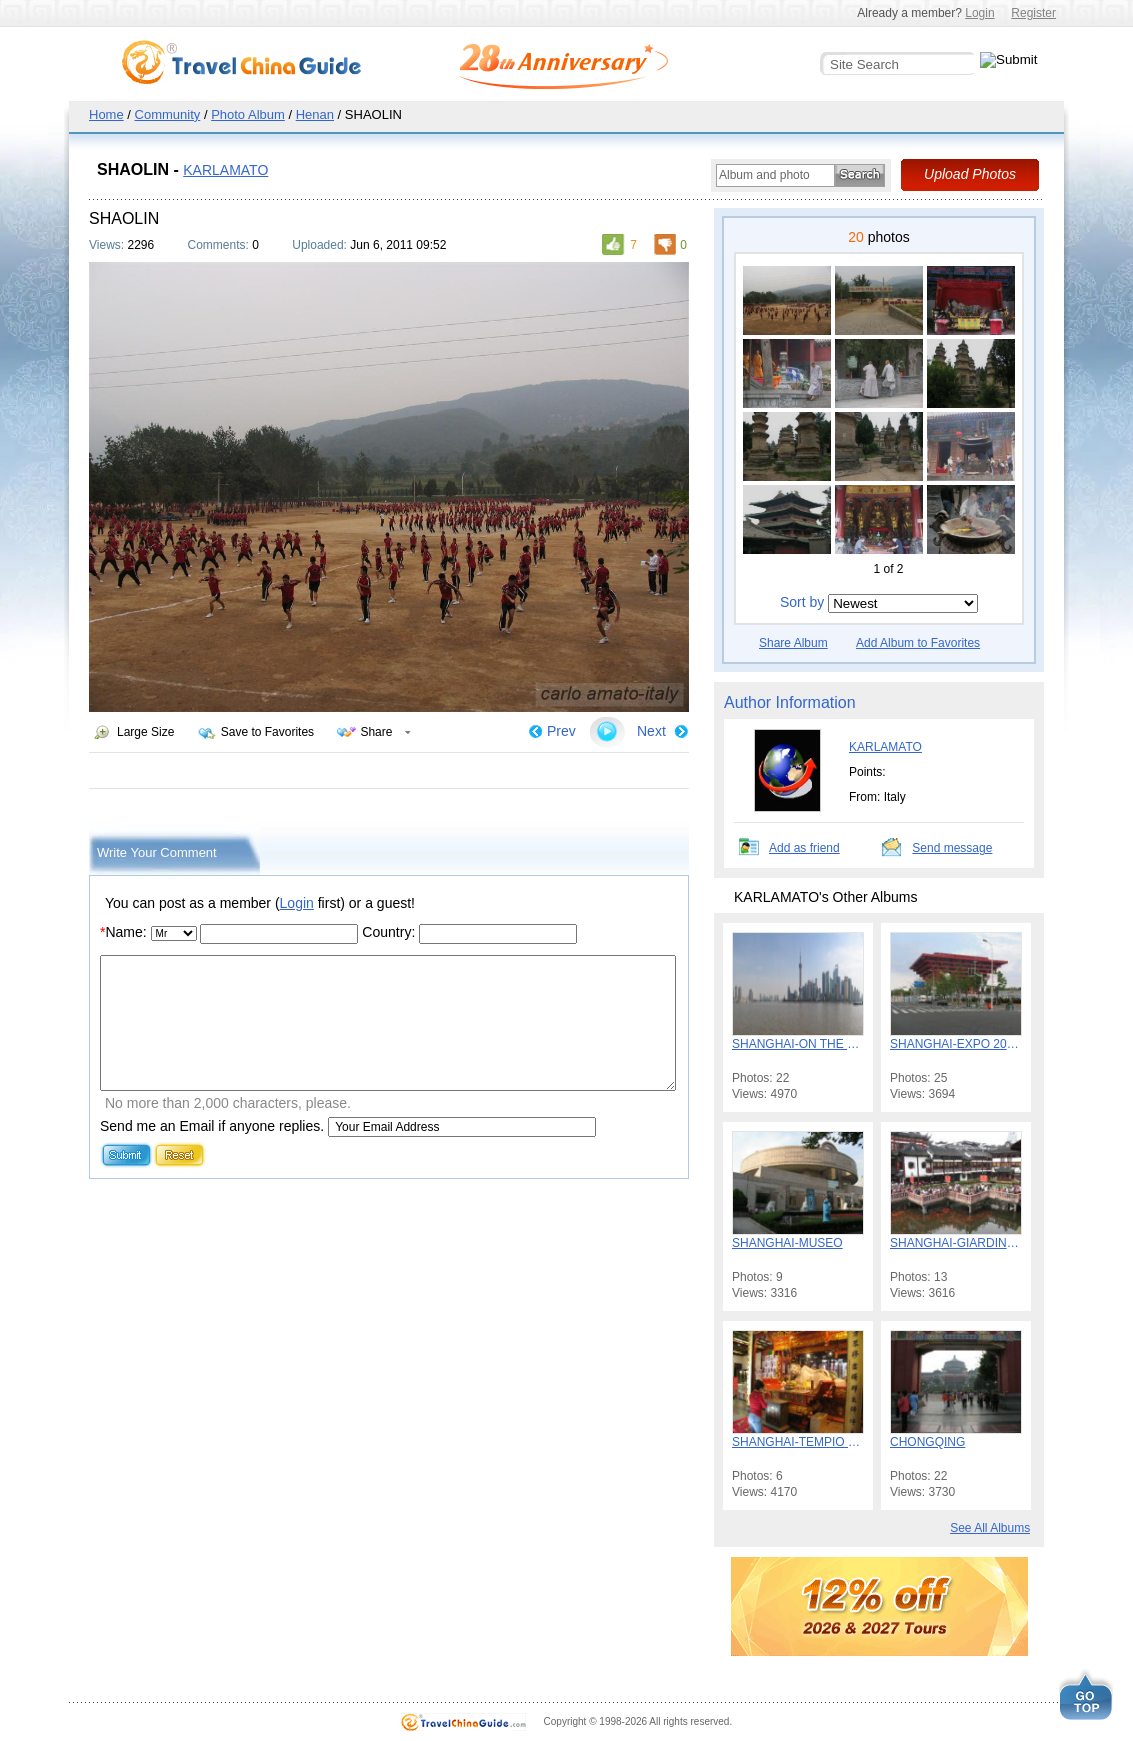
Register (1033, 13)
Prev (561, 731)
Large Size (145, 732)
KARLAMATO (225, 170)
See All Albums (990, 1528)
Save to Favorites (267, 732)
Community (168, 114)
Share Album (793, 643)
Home (106, 114)
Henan (315, 114)
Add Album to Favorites (918, 643)
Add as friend (804, 848)
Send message (952, 848)
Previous (808, 569)
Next (651, 731)
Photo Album (248, 114)
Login (979, 13)
